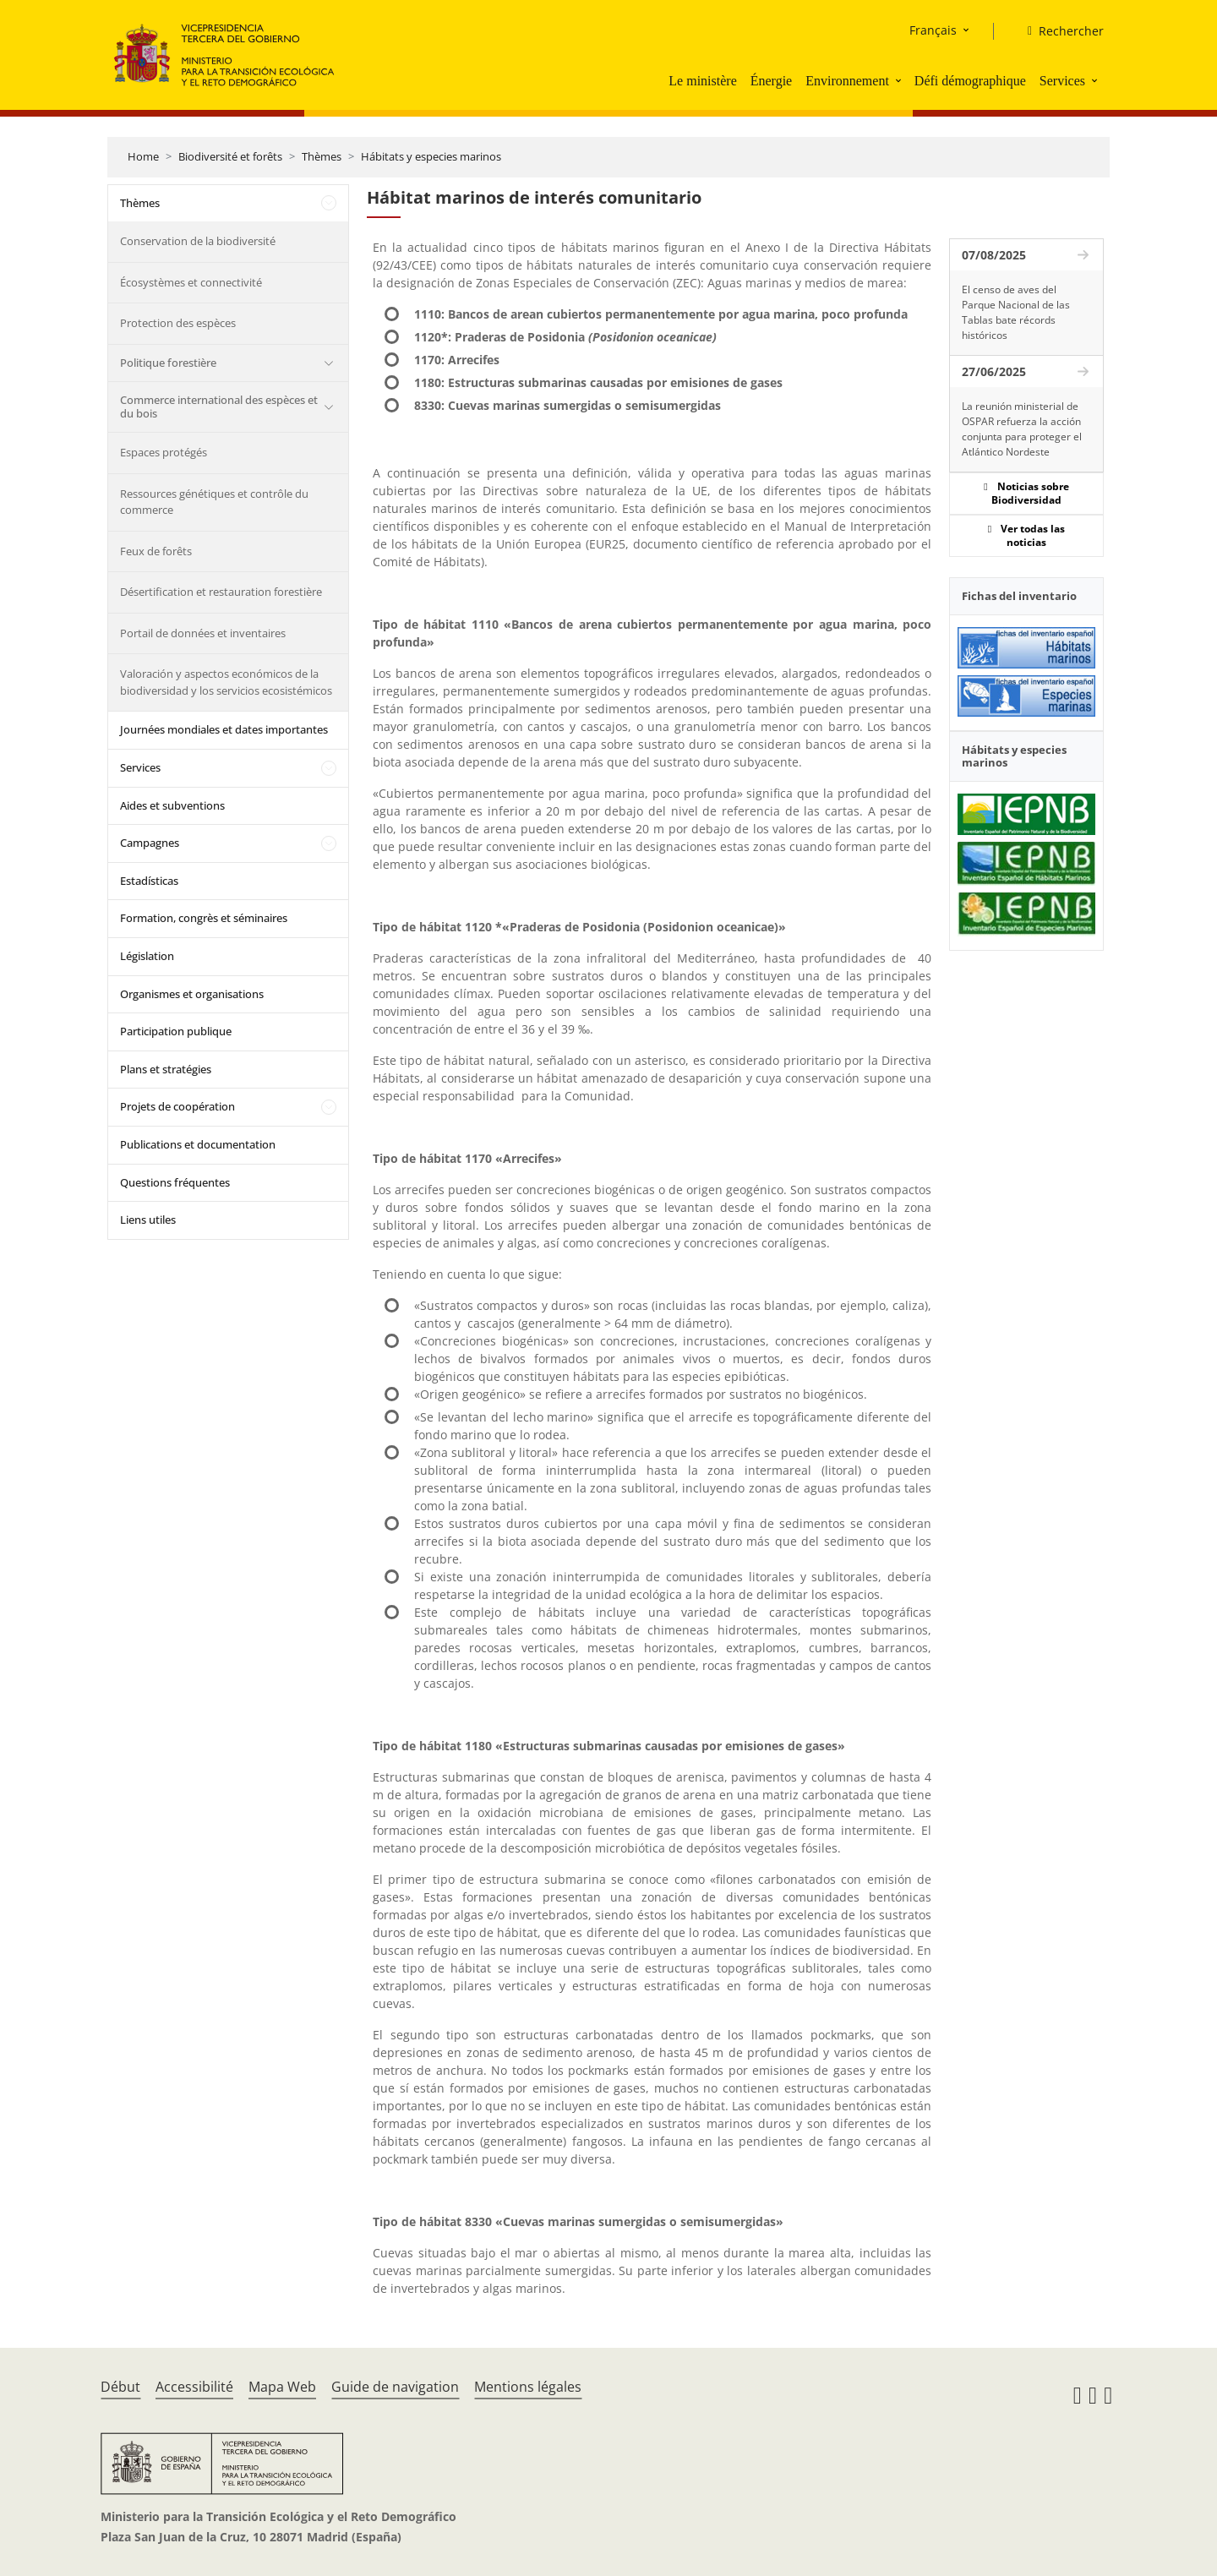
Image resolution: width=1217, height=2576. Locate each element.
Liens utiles (148, 1219)
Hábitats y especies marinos (431, 156)
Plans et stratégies (165, 1069)
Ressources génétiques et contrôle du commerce (214, 502)
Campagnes (149, 842)
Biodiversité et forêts (230, 156)
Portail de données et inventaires (203, 633)
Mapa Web (282, 2386)
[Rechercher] (1059, 31)
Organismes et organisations (192, 993)
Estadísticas (149, 880)
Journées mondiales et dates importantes (224, 729)
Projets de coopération (177, 1106)
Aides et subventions (172, 805)
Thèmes (321, 156)
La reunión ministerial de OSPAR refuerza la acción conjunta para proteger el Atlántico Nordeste (1022, 429)
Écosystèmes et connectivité (191, 282)
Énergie (771, 81)
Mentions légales (527, 2386)
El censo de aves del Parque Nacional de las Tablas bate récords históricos (1016, 312)
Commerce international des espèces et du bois (219, 406)
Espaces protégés (163, 452)
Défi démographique (970, 81)
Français (933, 30)
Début (120, 2386)
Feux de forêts (156, 551)
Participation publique (176, 1031)
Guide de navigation (395, 2386)
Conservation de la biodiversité (198, 240)
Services (1062, 81)
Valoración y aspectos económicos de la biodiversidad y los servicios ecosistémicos (226, 682)
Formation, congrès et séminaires (203, 917)
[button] (900, 80)
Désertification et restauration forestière (221, 591)
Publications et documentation (198, 1144)
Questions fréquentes (175, 1182)
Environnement (847, 81)
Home (143, 156)
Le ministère (702, 81)
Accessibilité (194, 2386)
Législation (147, 955)
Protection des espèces (178, 322)
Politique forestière (168, 362)
